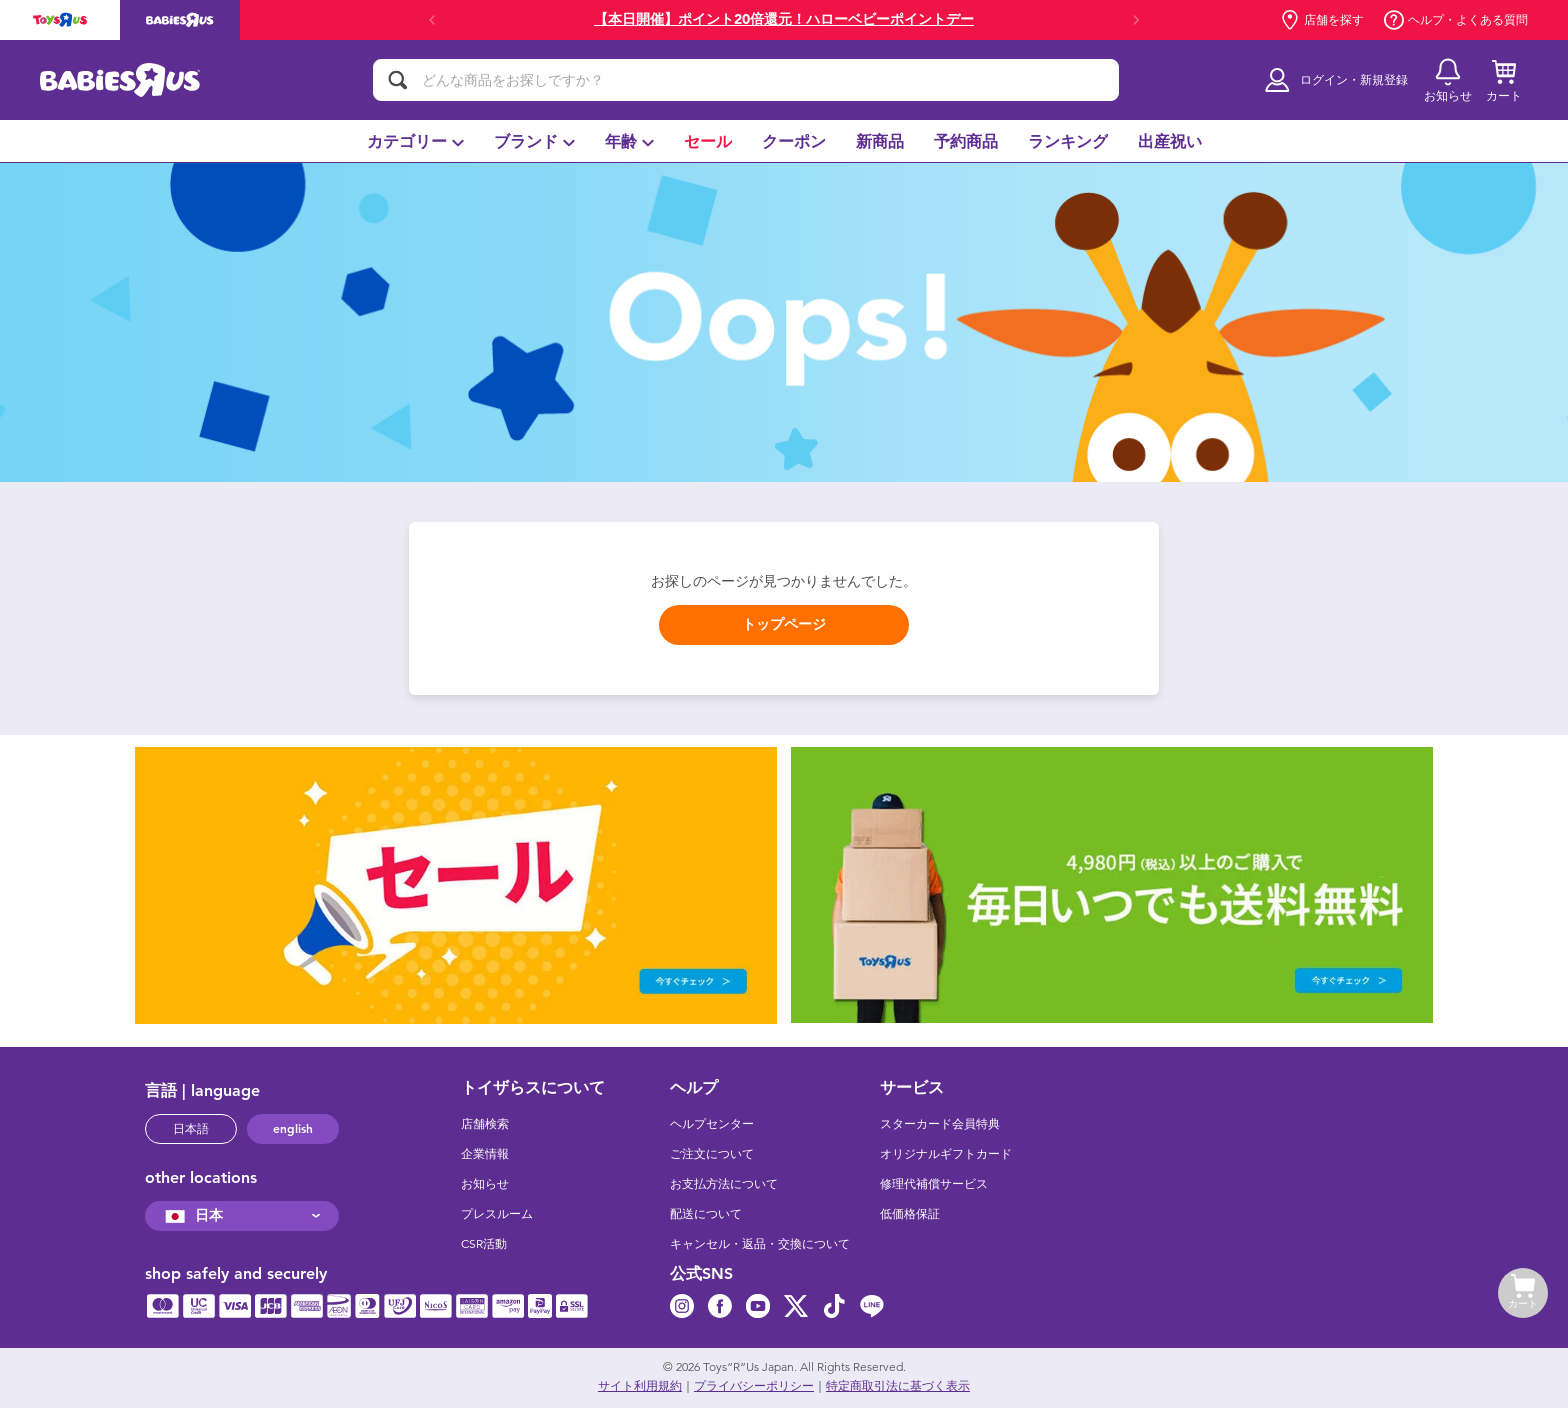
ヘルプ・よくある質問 (1456, 20)
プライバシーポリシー (754, 1386)
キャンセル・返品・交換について (760, 1244)
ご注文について (712, 1154)
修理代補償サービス (934, 1184)
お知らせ (485, 1184)
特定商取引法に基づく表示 (898, 1386)
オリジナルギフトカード (946, 1154)
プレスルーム (497, 1214)
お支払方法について (724, 1184)
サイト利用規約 (640, 1386)
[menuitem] (415, 141)
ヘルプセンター (712, 1124)
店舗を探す (1322, 20)
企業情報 (485, 1154)
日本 (191, 1215)
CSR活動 (484, 1244)
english (293, 1129)
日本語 (191, 1129)
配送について (706, 1214)
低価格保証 (910, 1214)
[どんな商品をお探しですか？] (746, 80)
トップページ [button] (784, 624)
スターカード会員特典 (940, 1124)
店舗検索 (485, 1124)
